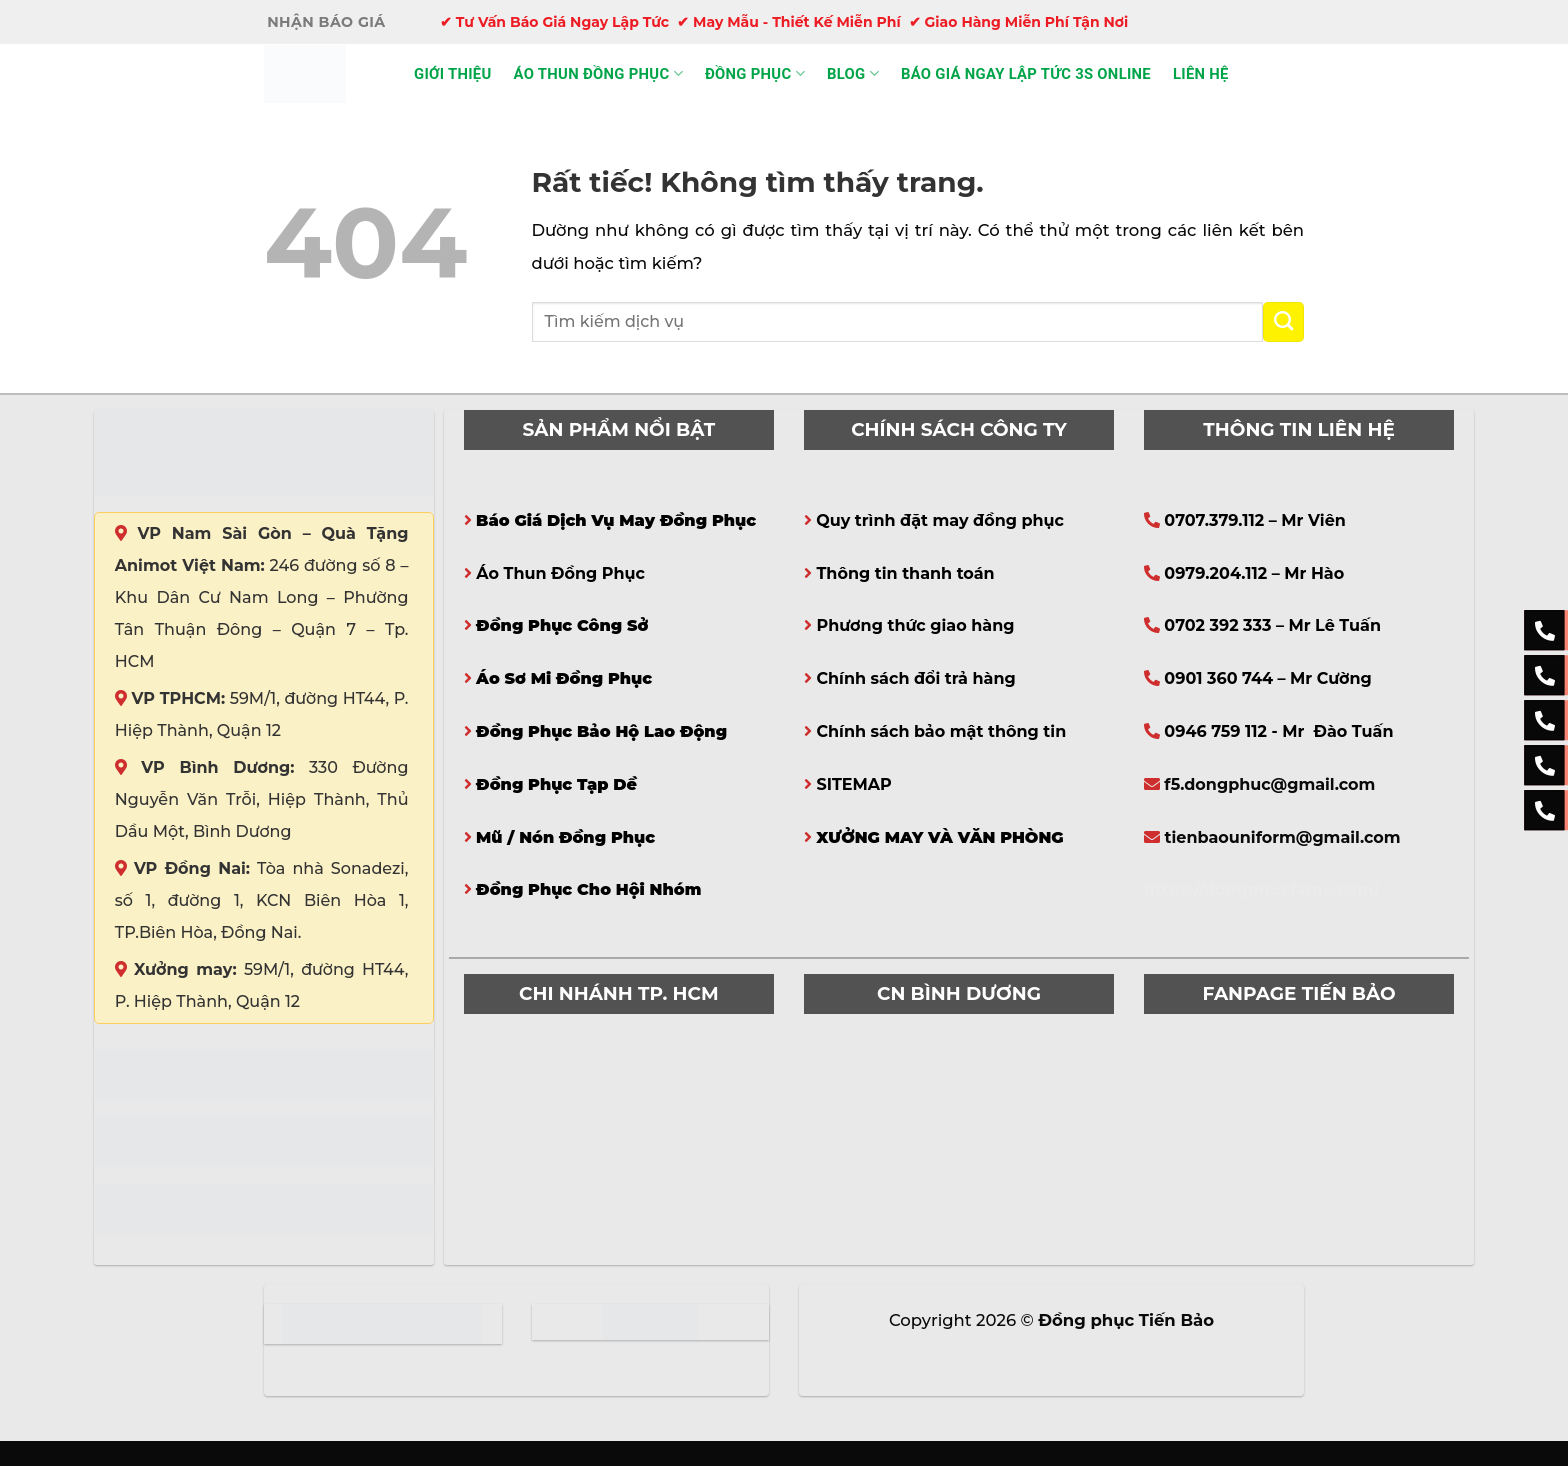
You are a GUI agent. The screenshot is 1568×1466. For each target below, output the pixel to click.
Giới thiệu (453, 74)
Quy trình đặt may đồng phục (940, 520)
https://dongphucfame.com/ (1262, 889)
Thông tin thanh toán (905, 573)
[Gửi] (1283, 322)
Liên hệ (1201, 74)
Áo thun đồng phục (598, 73)
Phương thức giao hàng (915, 625)
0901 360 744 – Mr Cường (1267, 678)
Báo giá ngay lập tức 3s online (1026, 74)
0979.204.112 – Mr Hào (1254, 573)
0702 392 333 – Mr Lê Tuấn (1272, 625)
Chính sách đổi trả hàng (915, 678)
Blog (853, 73)
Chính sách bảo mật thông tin (941, 731)
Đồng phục (755, 73)
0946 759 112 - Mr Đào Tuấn (1278, 731)
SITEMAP (853, 784)
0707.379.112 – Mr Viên (1254, 520)
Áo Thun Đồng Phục (560, 573)
